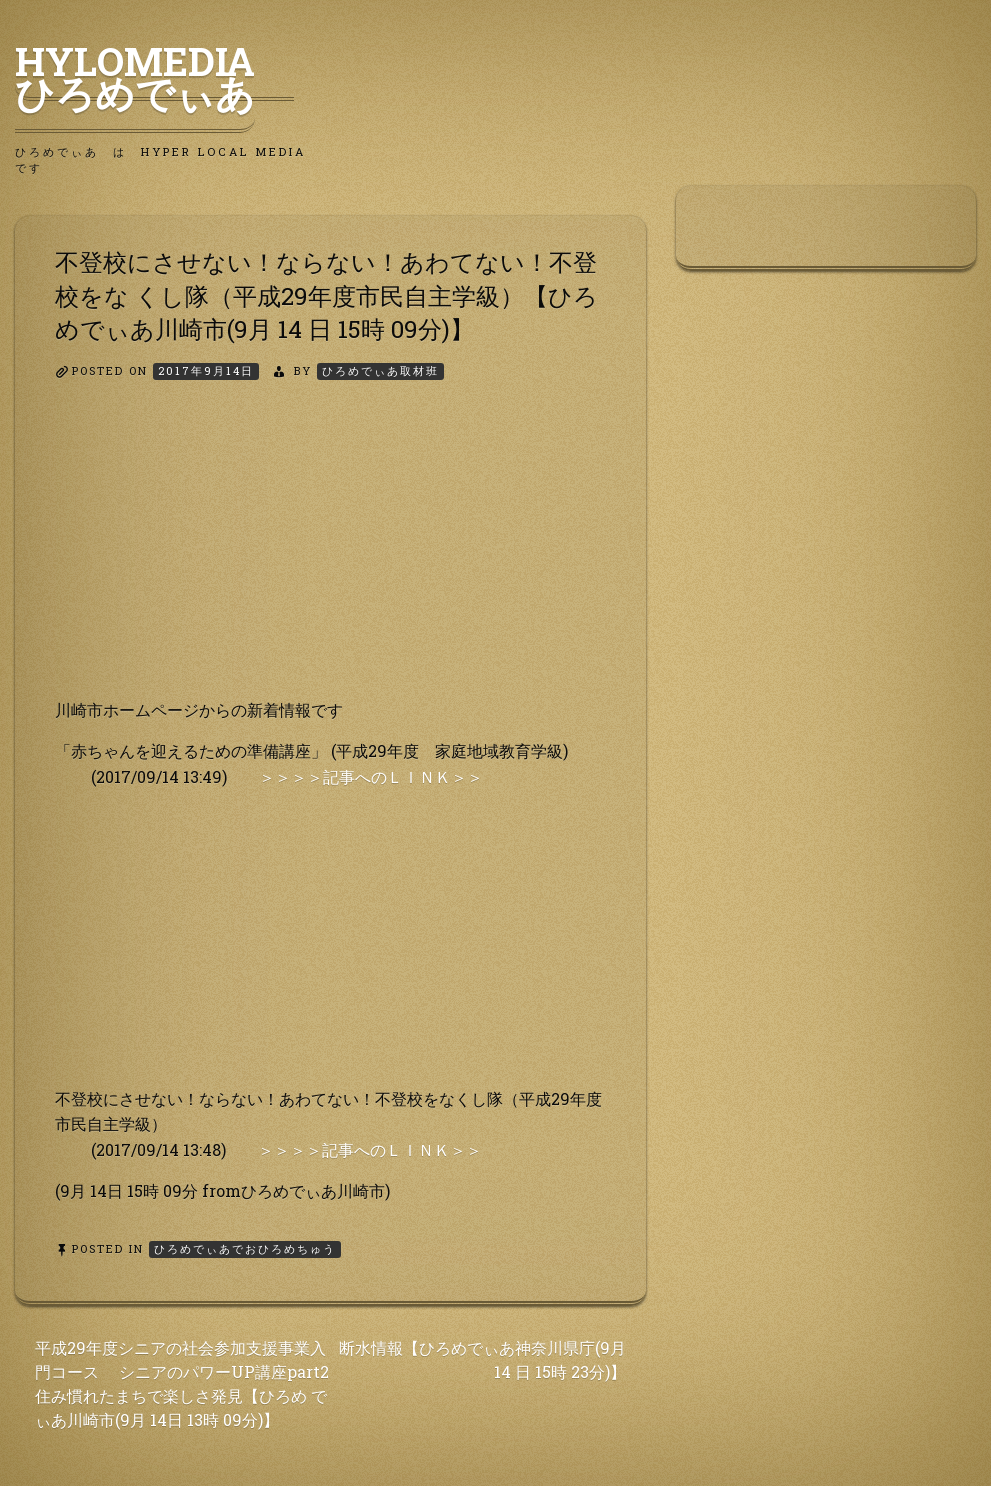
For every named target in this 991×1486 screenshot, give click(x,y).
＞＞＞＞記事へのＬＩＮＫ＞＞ (371, 776)
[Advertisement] (330, 557)
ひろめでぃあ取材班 (380, 370)
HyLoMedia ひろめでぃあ (154, 77)
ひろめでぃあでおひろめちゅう (245, 1248)
